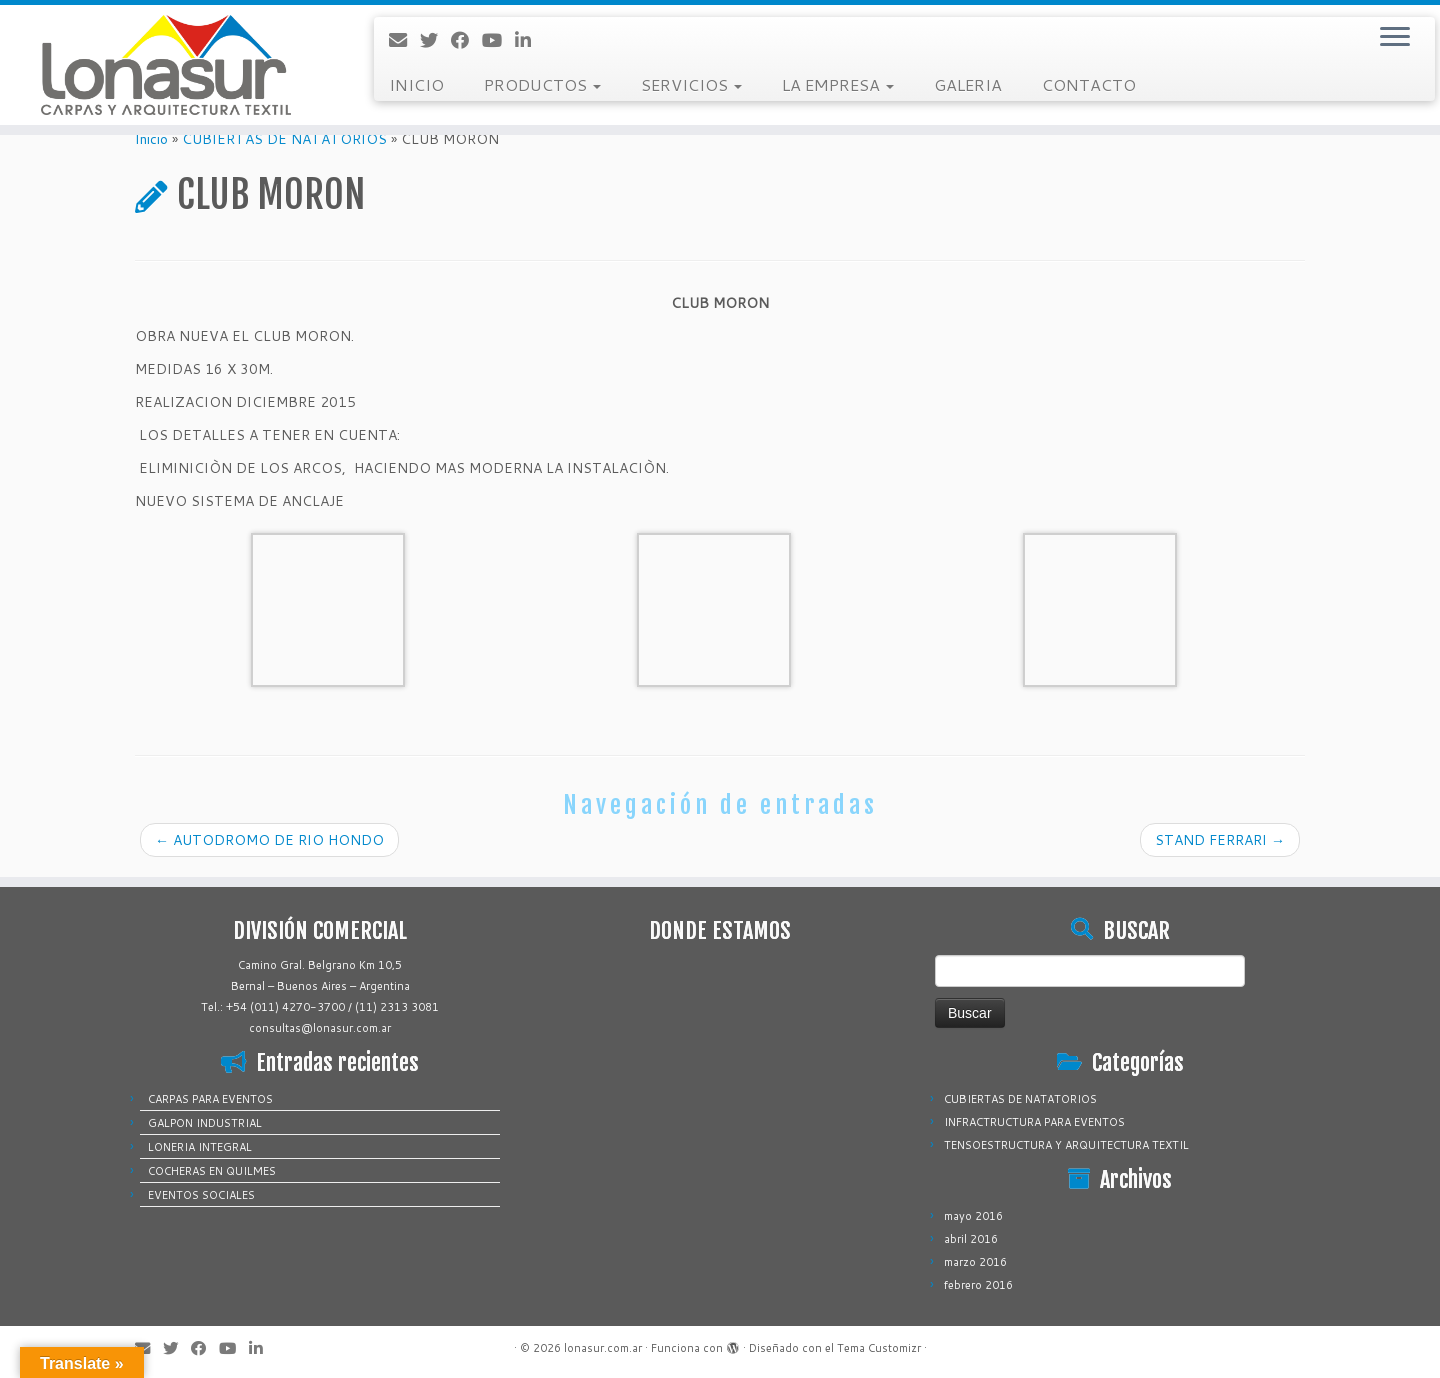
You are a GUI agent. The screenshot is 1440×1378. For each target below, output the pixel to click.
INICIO (416, 84)
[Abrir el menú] (1395, 38)
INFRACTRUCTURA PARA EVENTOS (1034, 1122)
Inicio (151, 139)
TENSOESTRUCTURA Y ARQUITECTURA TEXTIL (1066, 1145)
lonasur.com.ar (603, 1348)
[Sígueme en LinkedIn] (529, 40)
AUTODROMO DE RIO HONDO (269, 840)
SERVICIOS (691, 84)
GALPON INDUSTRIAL (205, 1123)
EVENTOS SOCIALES (201, 1195)
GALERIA (968, 84)
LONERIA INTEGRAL (200, 1147)
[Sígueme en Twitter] (435, 40)
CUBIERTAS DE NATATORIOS (284, 139)
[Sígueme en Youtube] (498, 40)
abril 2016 (971, 1239)
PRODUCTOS (542, 84)
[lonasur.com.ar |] (166, 65)
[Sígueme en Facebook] (466, 40)
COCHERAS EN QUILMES (212, 1171)
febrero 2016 (978, 1285)
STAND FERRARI (1220, 840)
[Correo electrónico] (404, 40)
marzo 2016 (975, 1262)
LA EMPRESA (838, 84)
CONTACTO (1089, 84)
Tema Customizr (879, 1348)
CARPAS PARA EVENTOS (210, 1099)
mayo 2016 (973, 1216)
